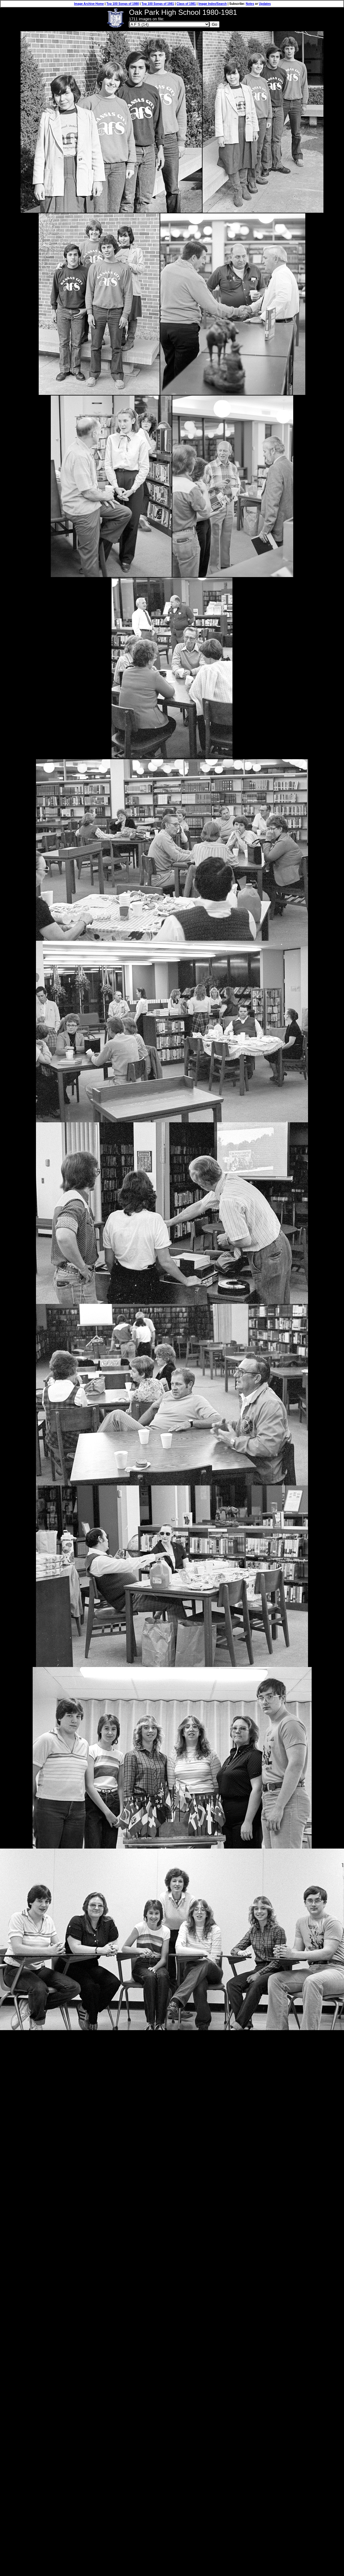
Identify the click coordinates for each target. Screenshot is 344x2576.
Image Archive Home (89, 3)
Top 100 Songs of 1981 (157, 3)
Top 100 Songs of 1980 (122, 3)
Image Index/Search (212, 3)
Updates (265, 3)
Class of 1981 (186, 3)
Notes (250, 3)
